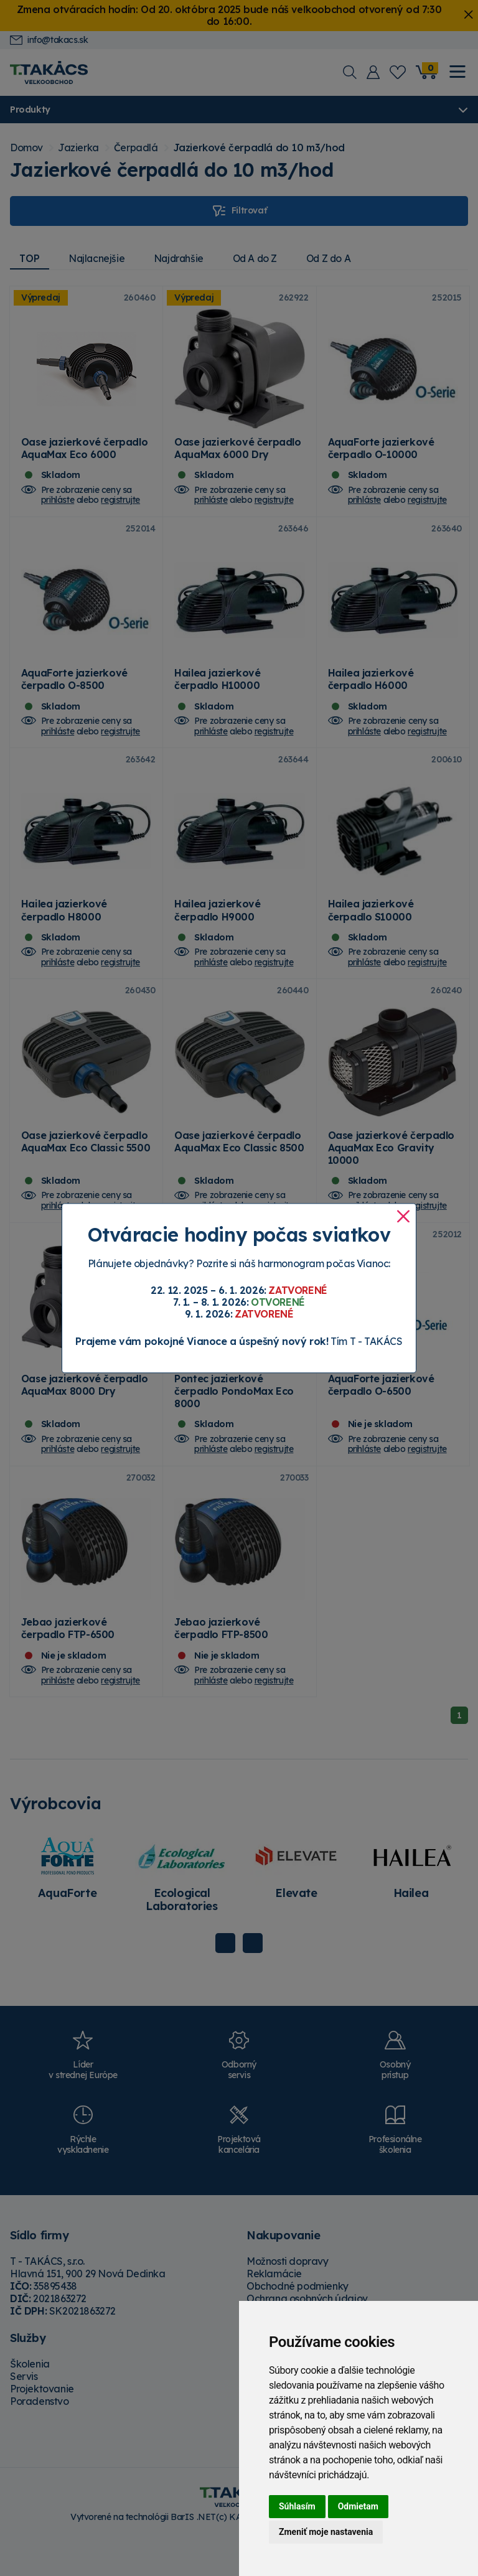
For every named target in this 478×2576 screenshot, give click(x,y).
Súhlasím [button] (297, 2506)
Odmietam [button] (358, 2506)
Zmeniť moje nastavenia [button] (326, 2532)
